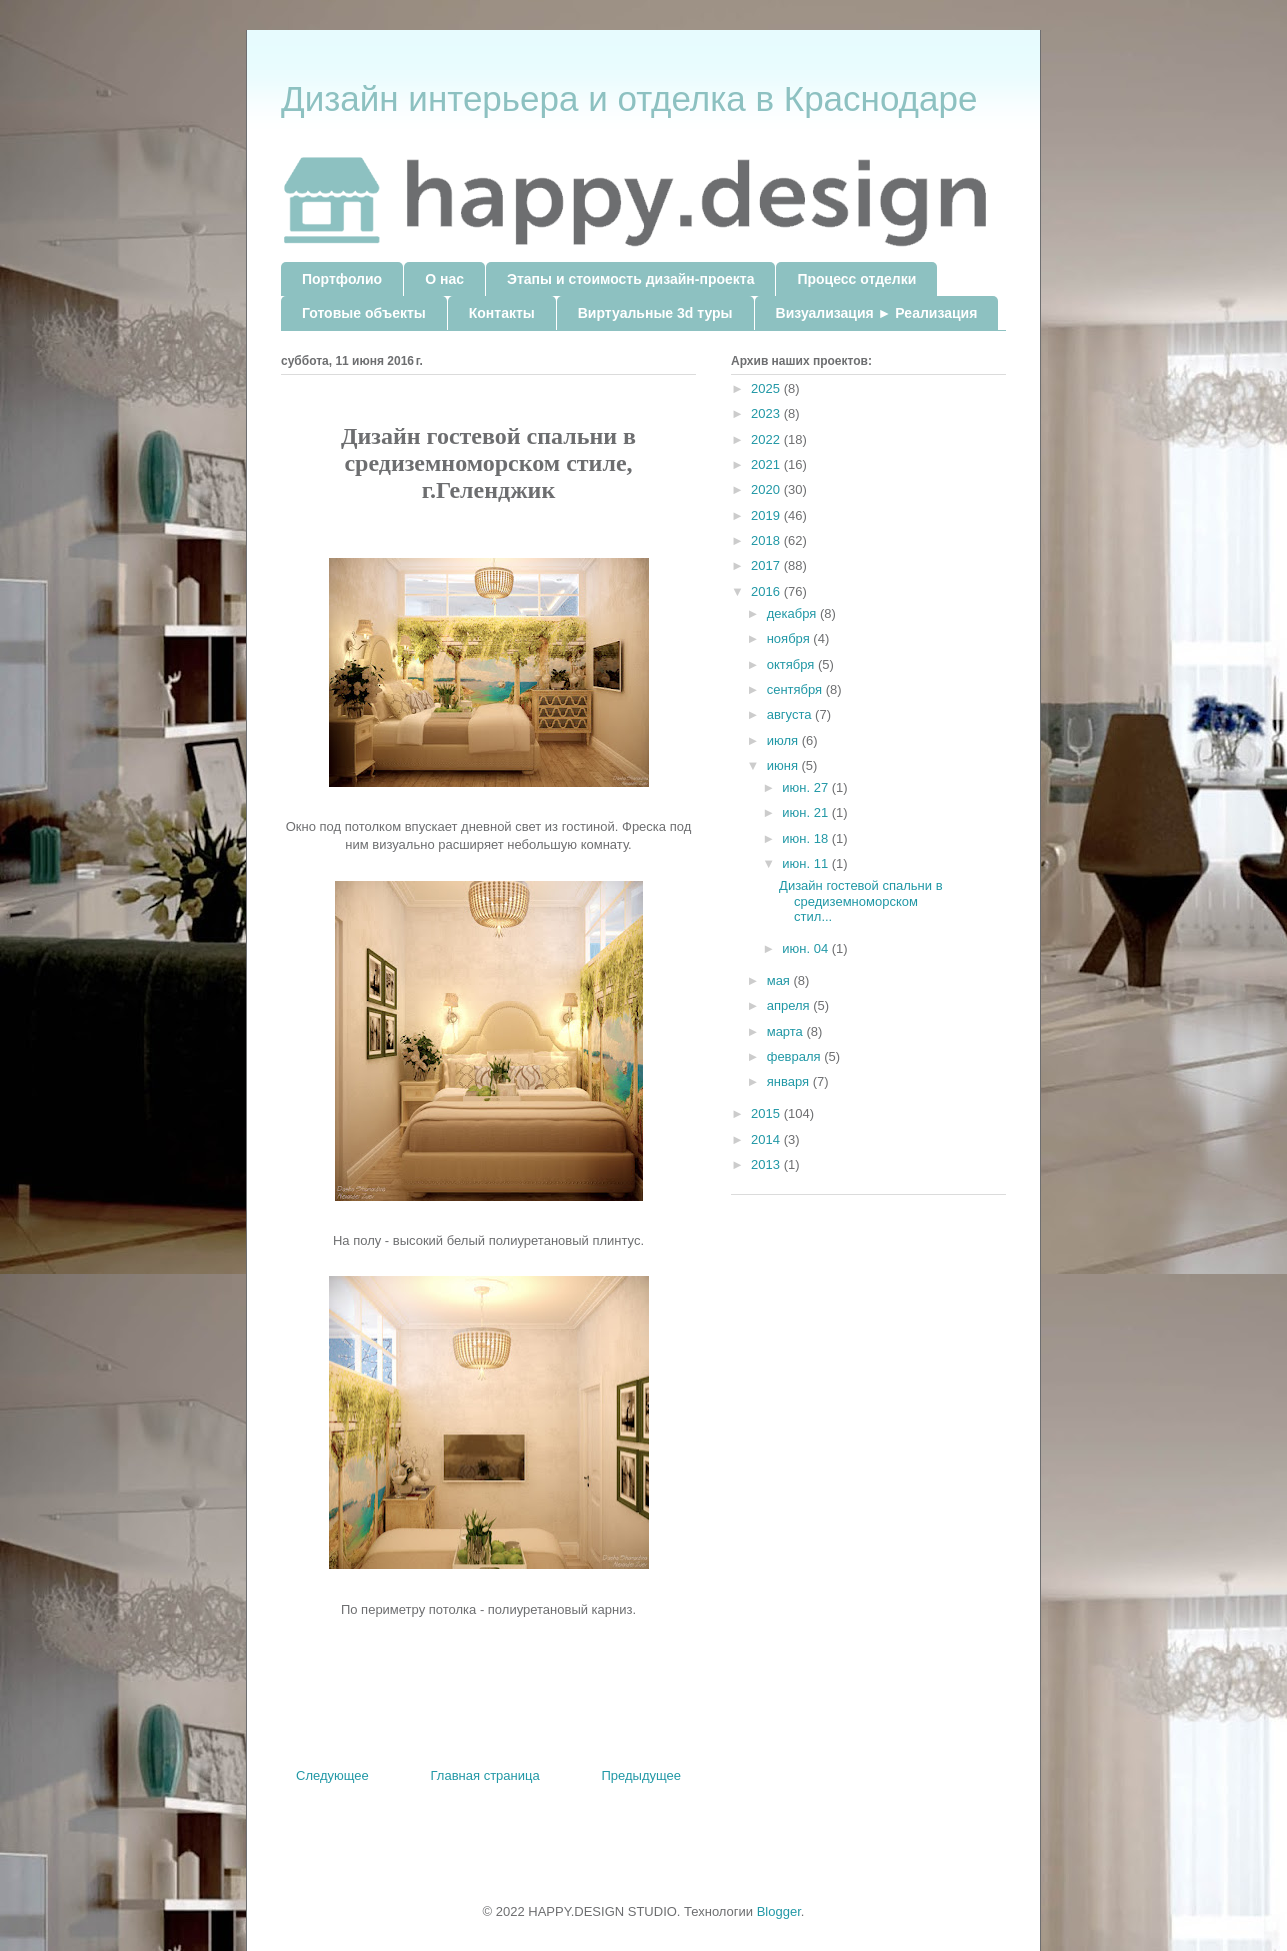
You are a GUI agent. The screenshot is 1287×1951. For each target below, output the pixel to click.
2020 (767, 489)
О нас (444, 279)
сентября (796, 689)
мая (780, 980)
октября (792, 664)
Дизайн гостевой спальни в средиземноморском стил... (860, 901)
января (790, 1081)
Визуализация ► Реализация (877, 313)
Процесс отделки (856, 279)
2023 (767, 413)
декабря (793, 613)
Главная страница (485, 1775)
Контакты (502, 313)
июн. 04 (807, 948)
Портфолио (342, 279)
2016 (767, 591)
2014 (767, 1139)
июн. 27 (807, 787)
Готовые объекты (364, 313)
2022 (767, 439)
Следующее (332, 1775)
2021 (767, 464)
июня (784, 765)
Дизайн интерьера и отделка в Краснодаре (629, 98)
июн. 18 (807, 838)
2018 (767, 540)
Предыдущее (641, 1775)
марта (787, 1031)
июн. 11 (807, 863)
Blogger (779, 1911)
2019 (767, 515)
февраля (796, 1056)
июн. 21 (807, 812)
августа (791, 714)
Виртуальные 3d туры (655, 313)
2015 (767, 1113)
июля (784, 740)
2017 (767, 565)
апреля (790, 1005)
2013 (767, 1164)
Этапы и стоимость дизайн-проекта (630, 279)
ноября (790, 638)
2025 (767, 388)
